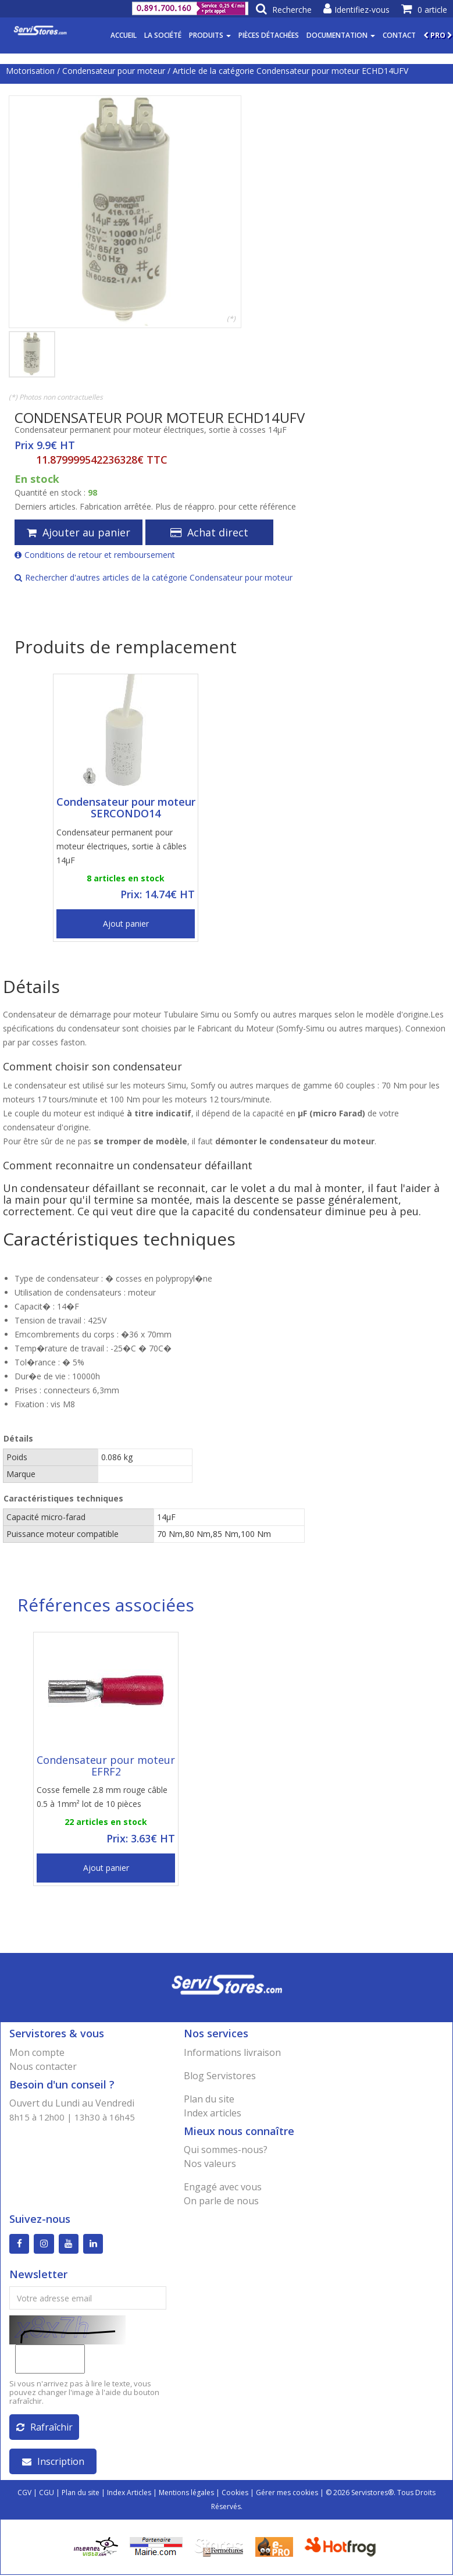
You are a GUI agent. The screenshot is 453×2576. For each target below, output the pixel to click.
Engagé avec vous (223, 2186)
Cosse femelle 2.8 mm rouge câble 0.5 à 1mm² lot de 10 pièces (102, 1796)
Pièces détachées (268, 35)
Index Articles (129, 2494)
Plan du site (209, 2099)
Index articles (212, 2113)
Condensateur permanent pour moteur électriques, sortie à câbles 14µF (121, 846)
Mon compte (37, 2052)
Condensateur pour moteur (113, 70)
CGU (46, 2494)
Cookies (235, 2494)
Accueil (123, 35)
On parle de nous (221, 2200)
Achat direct (209, 532)
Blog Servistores (220, 2075)
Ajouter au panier (78, 532)
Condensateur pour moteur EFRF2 (106, 1765)
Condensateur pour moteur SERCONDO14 (125, 807)
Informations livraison (232, 2052)
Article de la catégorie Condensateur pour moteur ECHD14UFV (290, 70)
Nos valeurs (210, 2163)
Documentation (340, 35)
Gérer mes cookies (287, 2494)
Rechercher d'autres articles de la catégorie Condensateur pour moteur (154, 577)
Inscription (53, 2462)
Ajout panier (126, 923)
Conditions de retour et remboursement (95, 554)
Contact (399, 35)
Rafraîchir (44, 2428)
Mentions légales (186, 2494)
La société (162, 35)
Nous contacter (43, 2066)
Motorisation (30, 70)
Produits (210, 35)
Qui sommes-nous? (225, 2149)
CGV (24, 2494)
